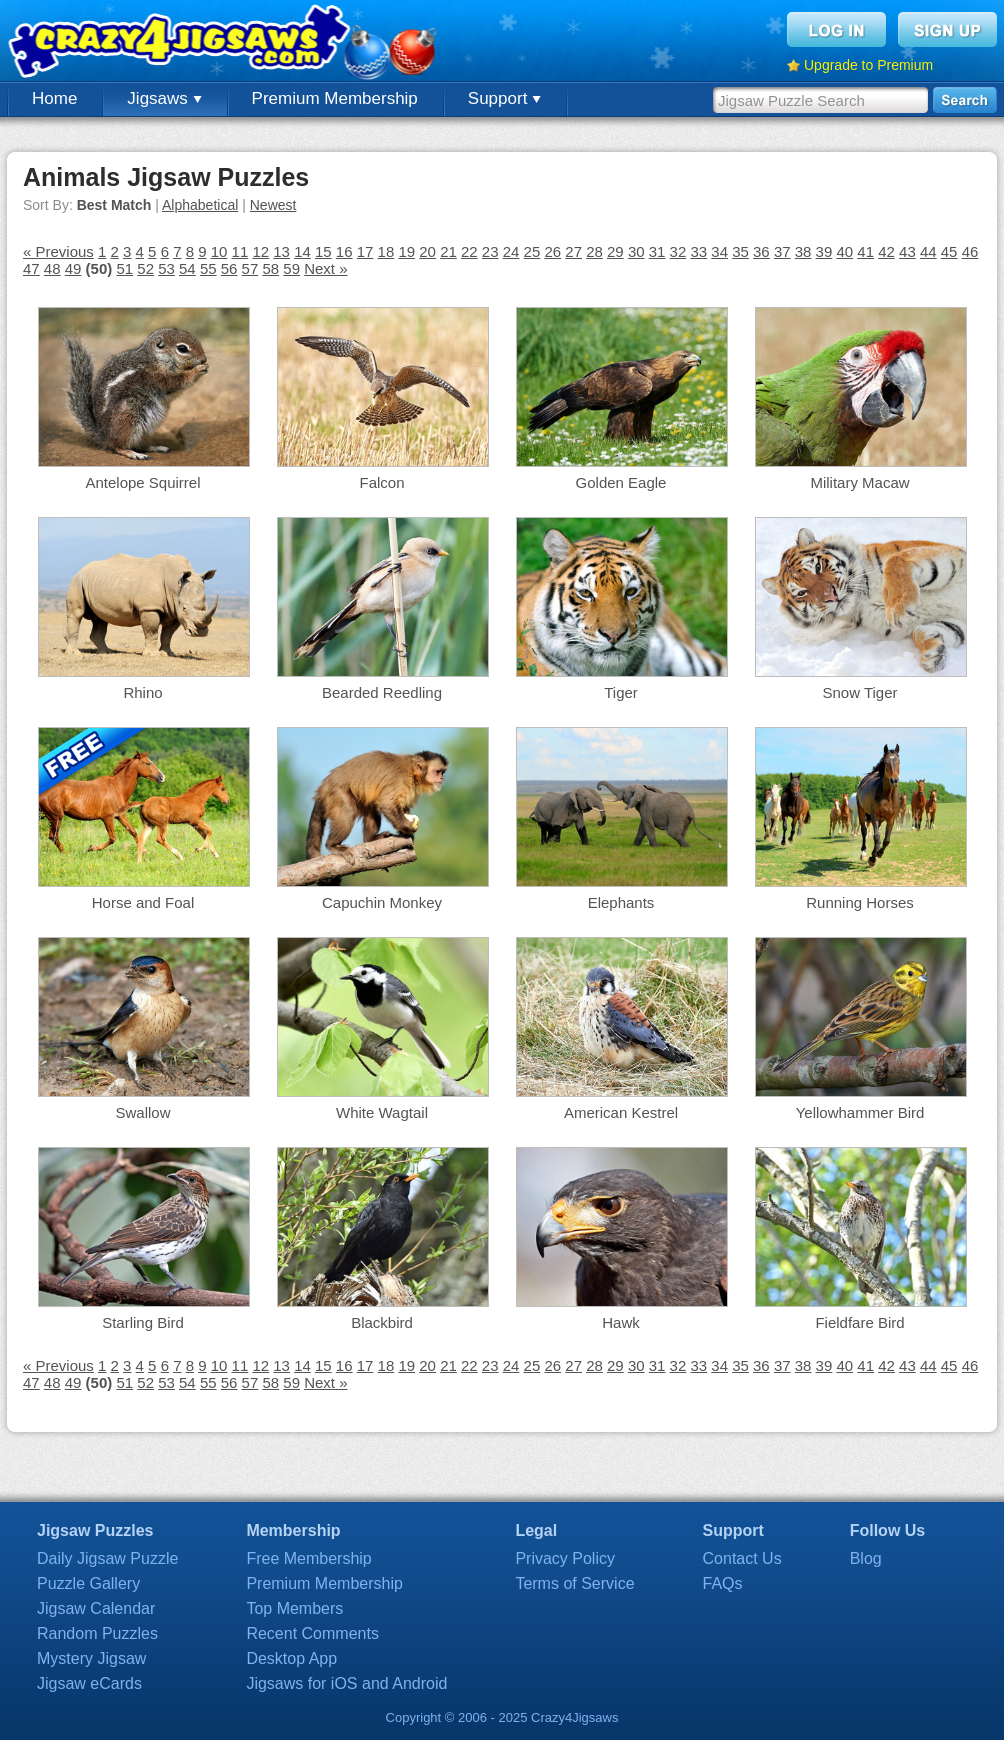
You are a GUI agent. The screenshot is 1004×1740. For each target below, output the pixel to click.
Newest (273, 205)
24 (511, 251)
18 (386, 251)
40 (844, 251)
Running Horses (860, 902)
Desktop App (291, 1658)
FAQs (723, 1583)
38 (803, 251)
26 (552, 251)
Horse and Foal (143, 902)
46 (970, 251)
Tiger (621, 692)
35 (740, 251)
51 (124, 268)
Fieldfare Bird (859, 1322)
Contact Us (742, 1558)
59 (291, 268)
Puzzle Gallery (88, 1583)
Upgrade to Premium (868, 65)
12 (260, 251)
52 (145, 268)
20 (427, 251)
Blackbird (382, 1322)
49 (73, 268)
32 (678, 251)
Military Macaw (859, 482)
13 (281, 251)
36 (761, 251)
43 (907, 251)
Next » (325, 268)
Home (54, 98)
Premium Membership (335, 98)
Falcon (381, 482)
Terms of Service (574, 1583)
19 (406, 251)
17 (365, 251)
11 (240, 251)
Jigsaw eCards (89, 1683)
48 (52, 268)
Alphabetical (200, 205)
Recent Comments (312, 1633)
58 (270, 268)
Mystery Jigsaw (91, 1658)
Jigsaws (164, 98)
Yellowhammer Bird (860, 1112)
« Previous (58, 251)
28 (594, 251)
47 (31, 268)
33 (698, 251)
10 (219, 251)
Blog (866, 1558)
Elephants (621, 902)
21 (448, 251)
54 (187, 268)
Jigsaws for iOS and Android (346, 1683)
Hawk (621, 1322)
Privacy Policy (565, 1558)
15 (323, 251)
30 (636, 251)
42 (886, 251)
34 (719, 251)
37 (782, 251)
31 (657, 251)
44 (928, 251)
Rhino (142, 692)
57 (250, 268)
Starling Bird (143, 1322)
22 (469, 251)
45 (949, 251)
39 (824, 251)
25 (532, 251)
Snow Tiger (859, 692)
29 (615, 251)
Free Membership (308, 1558)
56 (229, 268)
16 (344, 251)
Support (504, 98)
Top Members (294, 1608)
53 (166, 268)
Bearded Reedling (382, 692)
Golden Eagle (621, 482)
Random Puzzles (97, 1633)
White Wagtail (382, 1112)
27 (573, 251)
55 (208, 268)
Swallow (142, 1112)
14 (302, 251)
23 (490, 251)
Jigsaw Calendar (96, 1608)
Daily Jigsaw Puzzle (107, 1558)
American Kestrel (621, 1112)
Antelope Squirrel (142, 482)
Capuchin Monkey (382, 902)
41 (865, 251)
